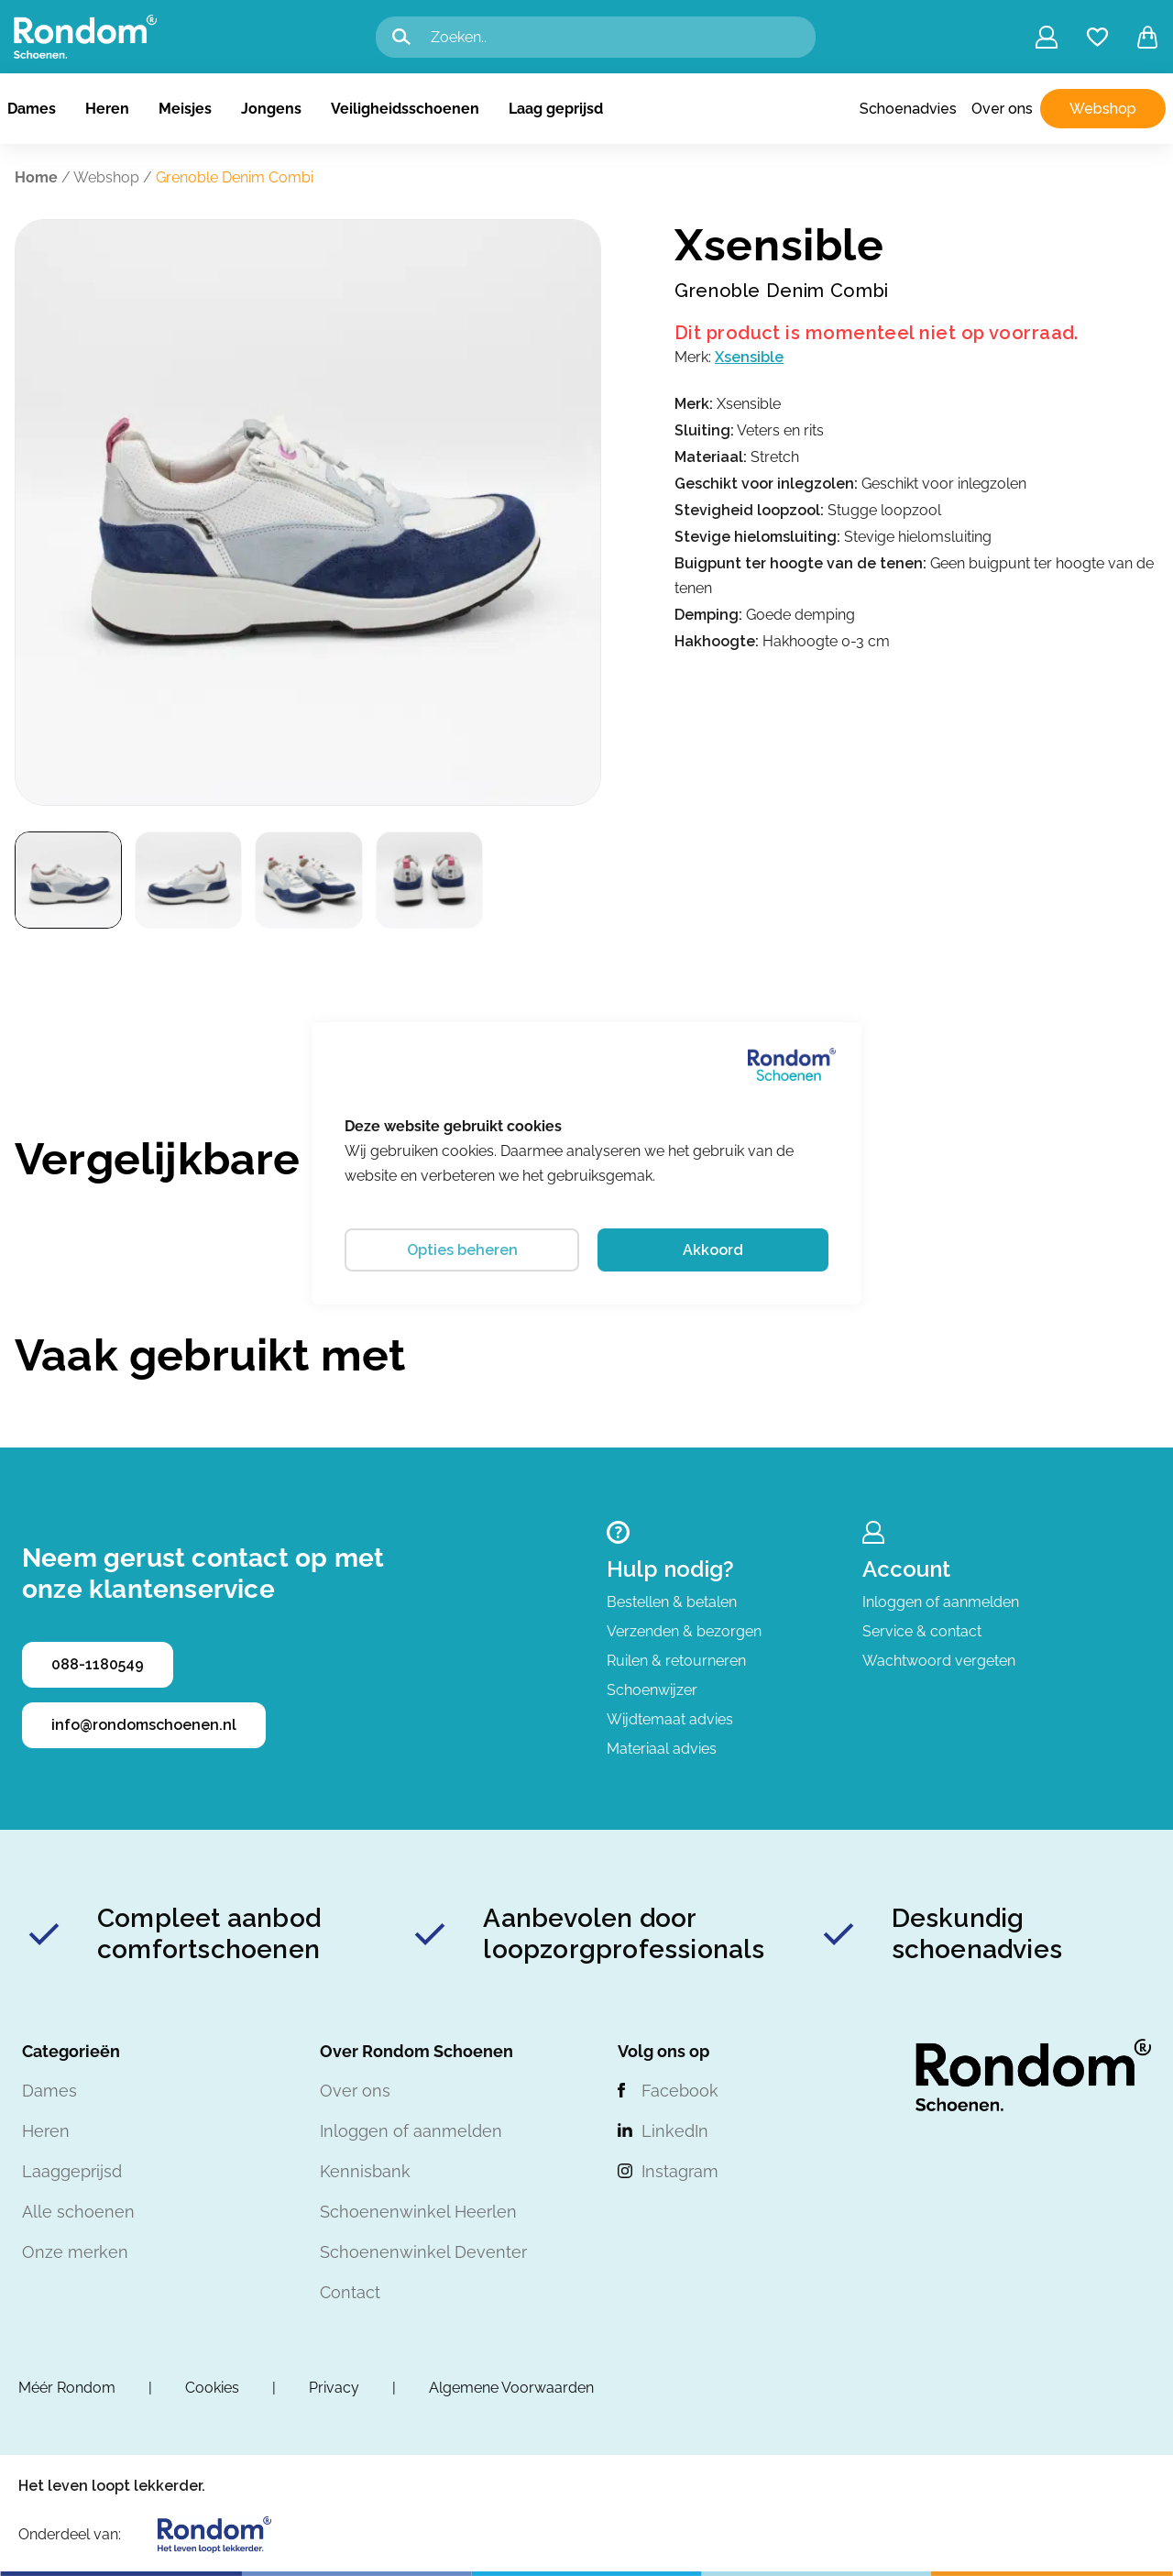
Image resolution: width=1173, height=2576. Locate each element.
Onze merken (75, 2252)
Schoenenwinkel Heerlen (418, 2211)
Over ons (1002, 108)
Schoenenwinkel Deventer (423, 2252)
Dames (31, 108)
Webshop (1102, 108)
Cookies (212, 2387)
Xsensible (749, 357)
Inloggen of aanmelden (940, 1602)
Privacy (334, 2387)
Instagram (679, 2171)
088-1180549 (97, 1664)
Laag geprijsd (556, 108)
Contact (350, 2292)
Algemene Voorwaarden (511, 2387)
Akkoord (713, 1250)
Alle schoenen (78, 2211)
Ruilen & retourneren (676, 1660)
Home (36, 177)
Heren (107, 108)
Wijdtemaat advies (670, 1719)
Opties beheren (462, 1250)
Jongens (271, 108)
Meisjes (185, 108)
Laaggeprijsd (72, 2171)
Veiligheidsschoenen (405, 108)
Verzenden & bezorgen (684, 1631)
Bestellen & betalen (672, 1602)
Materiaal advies (662, 1748)
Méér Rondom (66, 2387)
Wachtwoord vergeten (938, 1660)
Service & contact (921, 1631)
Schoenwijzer (652, 1690)
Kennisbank (365, 2171)
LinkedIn (674, 2131)
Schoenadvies (908, 108)
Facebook (679, 2090)
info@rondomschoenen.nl (143, 1725)
